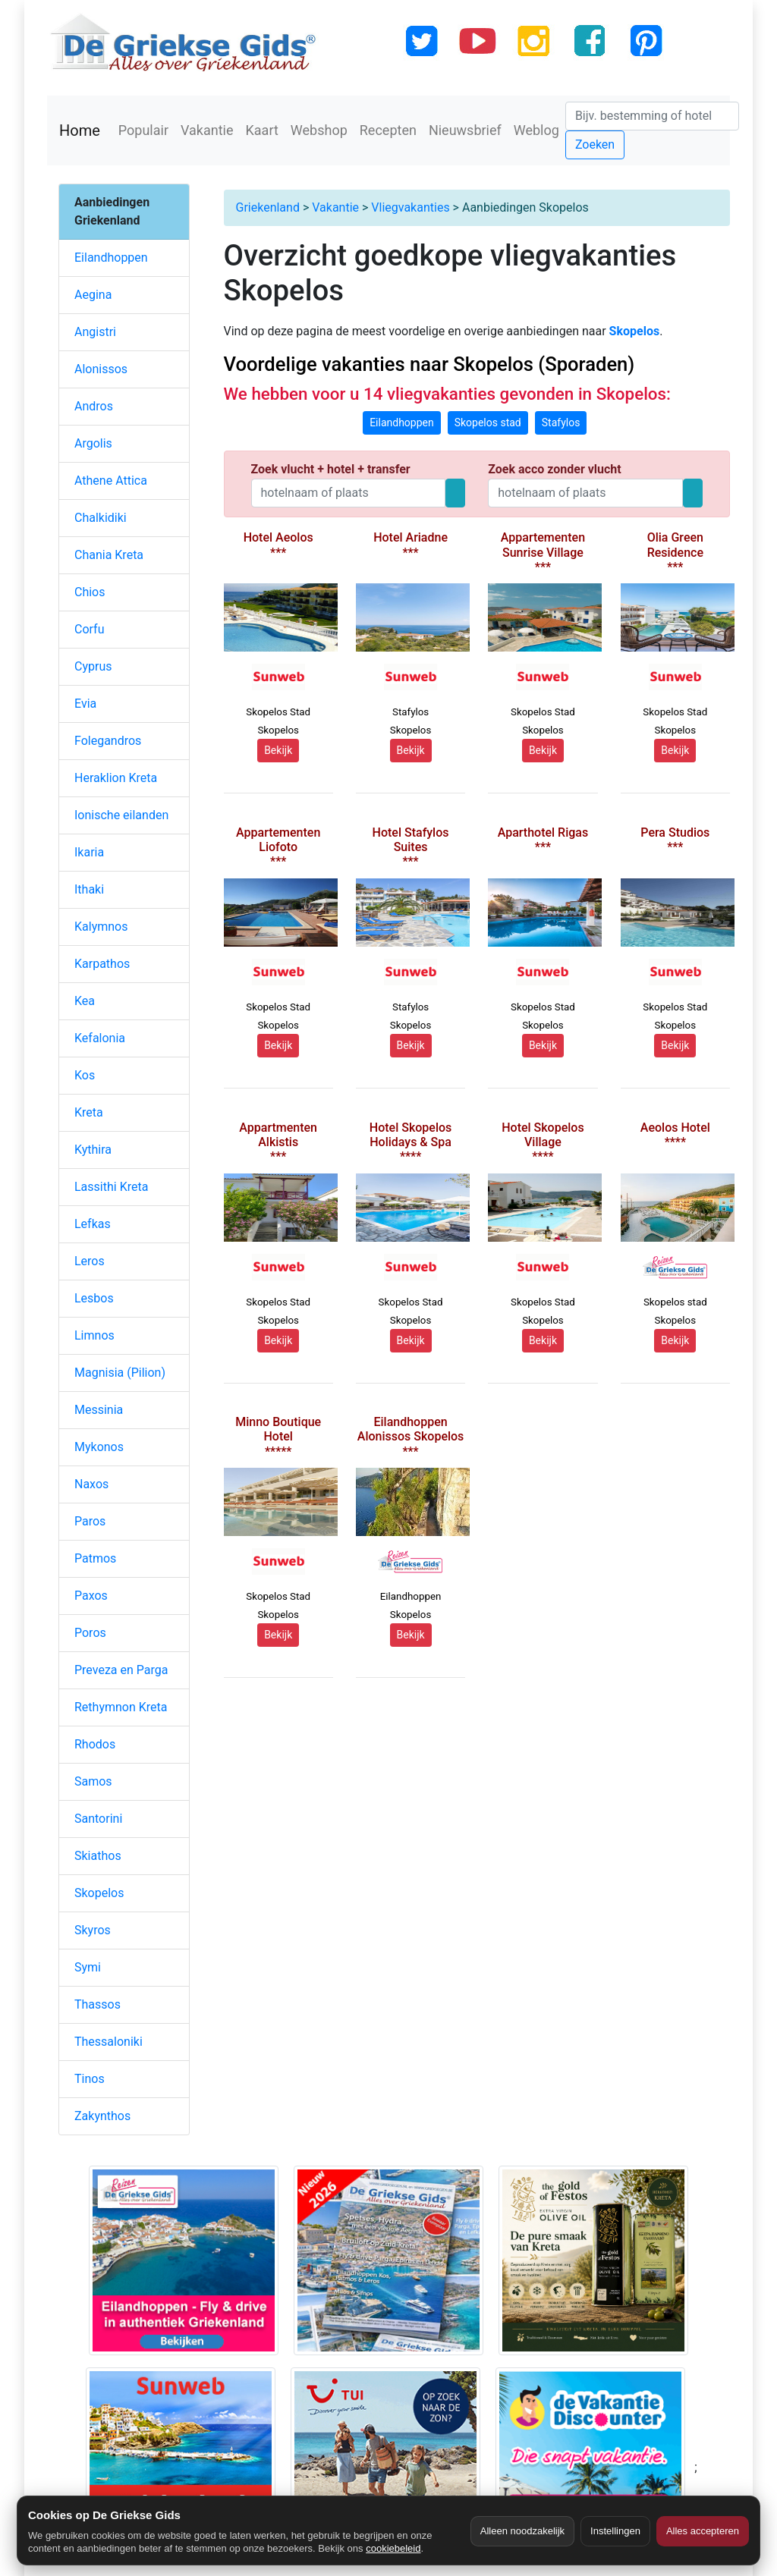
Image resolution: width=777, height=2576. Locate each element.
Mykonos (99, 1447)
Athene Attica (110, 480)
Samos (93, 1781)
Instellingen (615, 2531)
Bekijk (278, 750)
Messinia (98, 1410)
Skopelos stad (488, 422)
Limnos (94, 1335)
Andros (93, 406)
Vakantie (207, 130)
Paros (89, 1521)
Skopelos (99, 1893)
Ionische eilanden (121, 815)
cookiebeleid (393, 2548)
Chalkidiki (100, 517)
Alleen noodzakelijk (522, 2531)
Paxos (91, 1595)
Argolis (93, 443)
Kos (84, 1075)
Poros (90, 1633)
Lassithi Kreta (111, 1187)
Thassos (97, 2004)
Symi (87, 1967)
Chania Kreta (108, 555)
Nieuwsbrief (465, 130)
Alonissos (100, 369)
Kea (84, 1001)
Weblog (536, 130)
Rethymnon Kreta (121, 1707)
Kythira (93, 1149)
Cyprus (93, 666)
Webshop (319, 130)
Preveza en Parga (121, 1670)
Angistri (95, 332)
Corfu (89, 629)
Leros (89, 1261)
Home (79, 130)
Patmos (95, 1558)
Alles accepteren (702, 2531)
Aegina (93, 294)
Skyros (92, 1930)
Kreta (88, 1112)
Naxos (91, 1484)
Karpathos (102, 964)
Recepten (388, 130)
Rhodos (94, 1744)
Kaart (262, 130)
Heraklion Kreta (115, 778)
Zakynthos (102, 2116)
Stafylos (561, 422)
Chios (89, 592)
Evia (85, 703)
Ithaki (89, 889)
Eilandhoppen (111, 257)
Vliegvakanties (410, 207)
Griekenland (268, 207)
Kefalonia (99, 1038)
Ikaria (89, 852)
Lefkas (92, 1224)
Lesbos (94, 1298)
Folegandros (107, 741)
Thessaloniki (108, 2041)
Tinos (89, 2079)
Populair (143, 130)
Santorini (98, 1818)
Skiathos (97, 1856)
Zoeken (595, 144)
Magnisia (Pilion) (119, 1372)
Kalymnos (100, 926)
